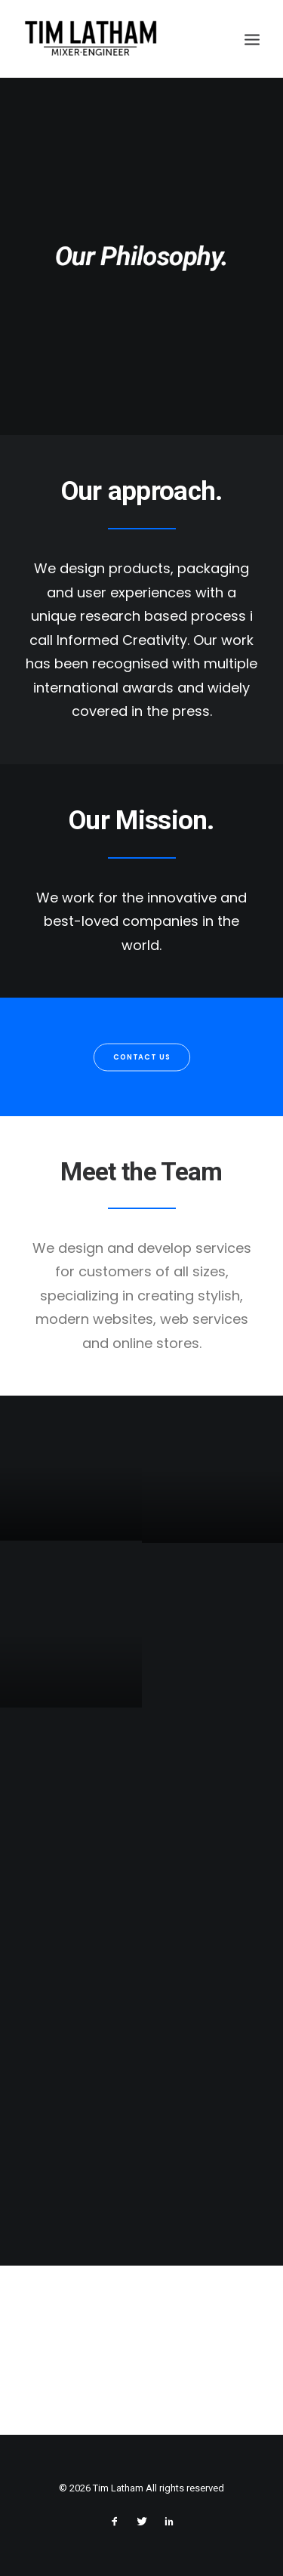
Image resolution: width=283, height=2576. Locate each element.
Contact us (141, 1057)
